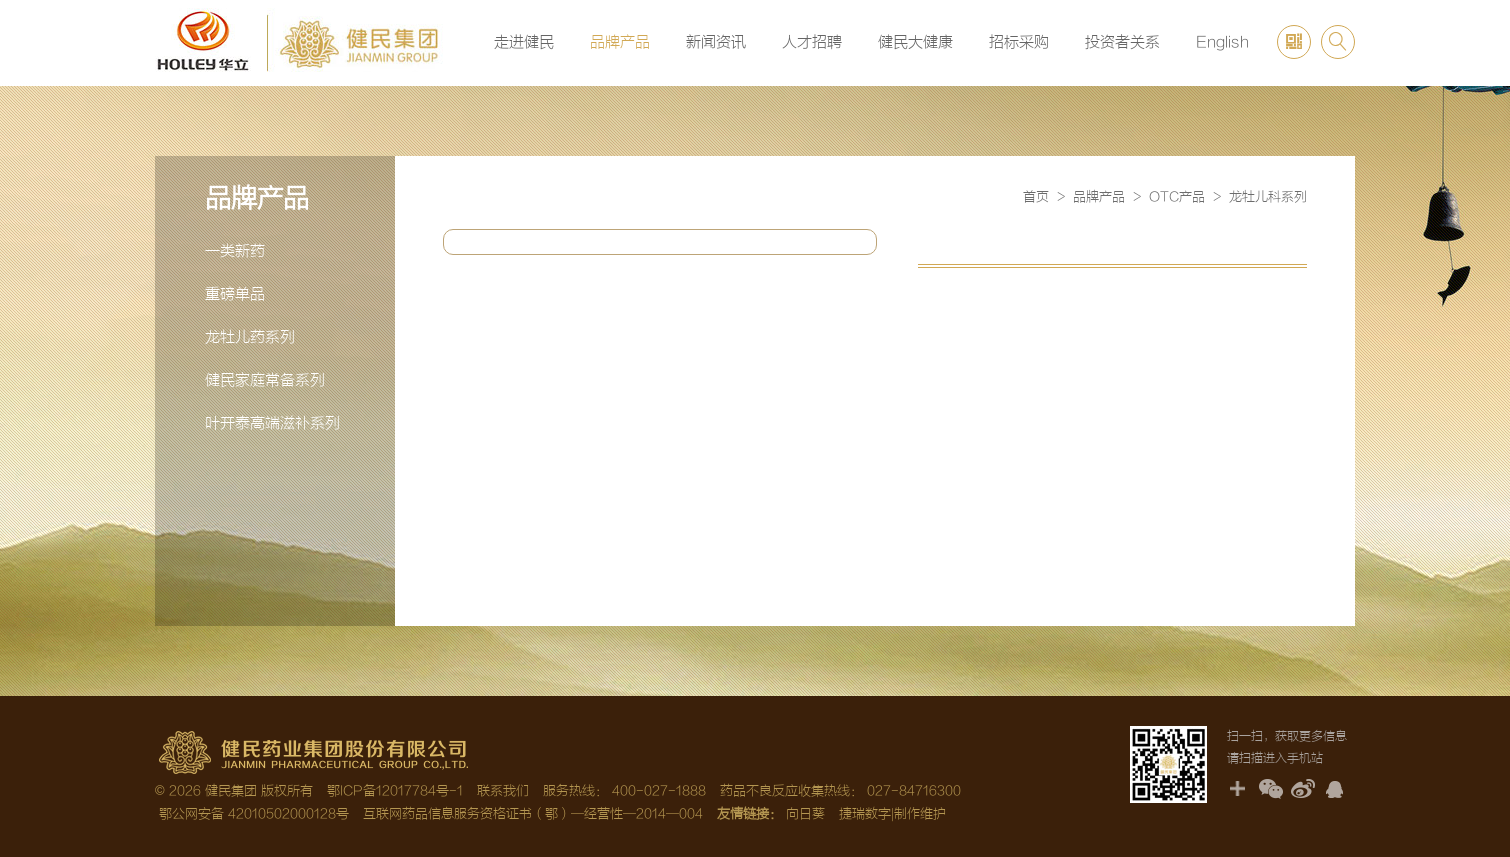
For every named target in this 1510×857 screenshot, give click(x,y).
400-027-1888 (659, 791)
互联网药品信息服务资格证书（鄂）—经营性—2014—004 (533, 814)
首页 (1036, 197)
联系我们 (503, 791)
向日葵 (805, 814)
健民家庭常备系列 (265, 380)
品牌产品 (620, 42)
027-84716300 (914, 791)
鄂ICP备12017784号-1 (395, 791)
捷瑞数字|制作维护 (892, 814)
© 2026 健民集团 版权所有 (234, 791)
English (1222, 42)
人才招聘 (812, 42)
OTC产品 (1177, 197)
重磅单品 (235, 294)
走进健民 (524, 42)
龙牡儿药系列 (250, 337)
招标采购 (1019, 42)
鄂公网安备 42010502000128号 (252, 814)
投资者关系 (1122, 42)
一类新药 (235, 251)
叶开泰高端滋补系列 (272, 423)
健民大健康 (915, 42)
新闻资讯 (716, 42)
